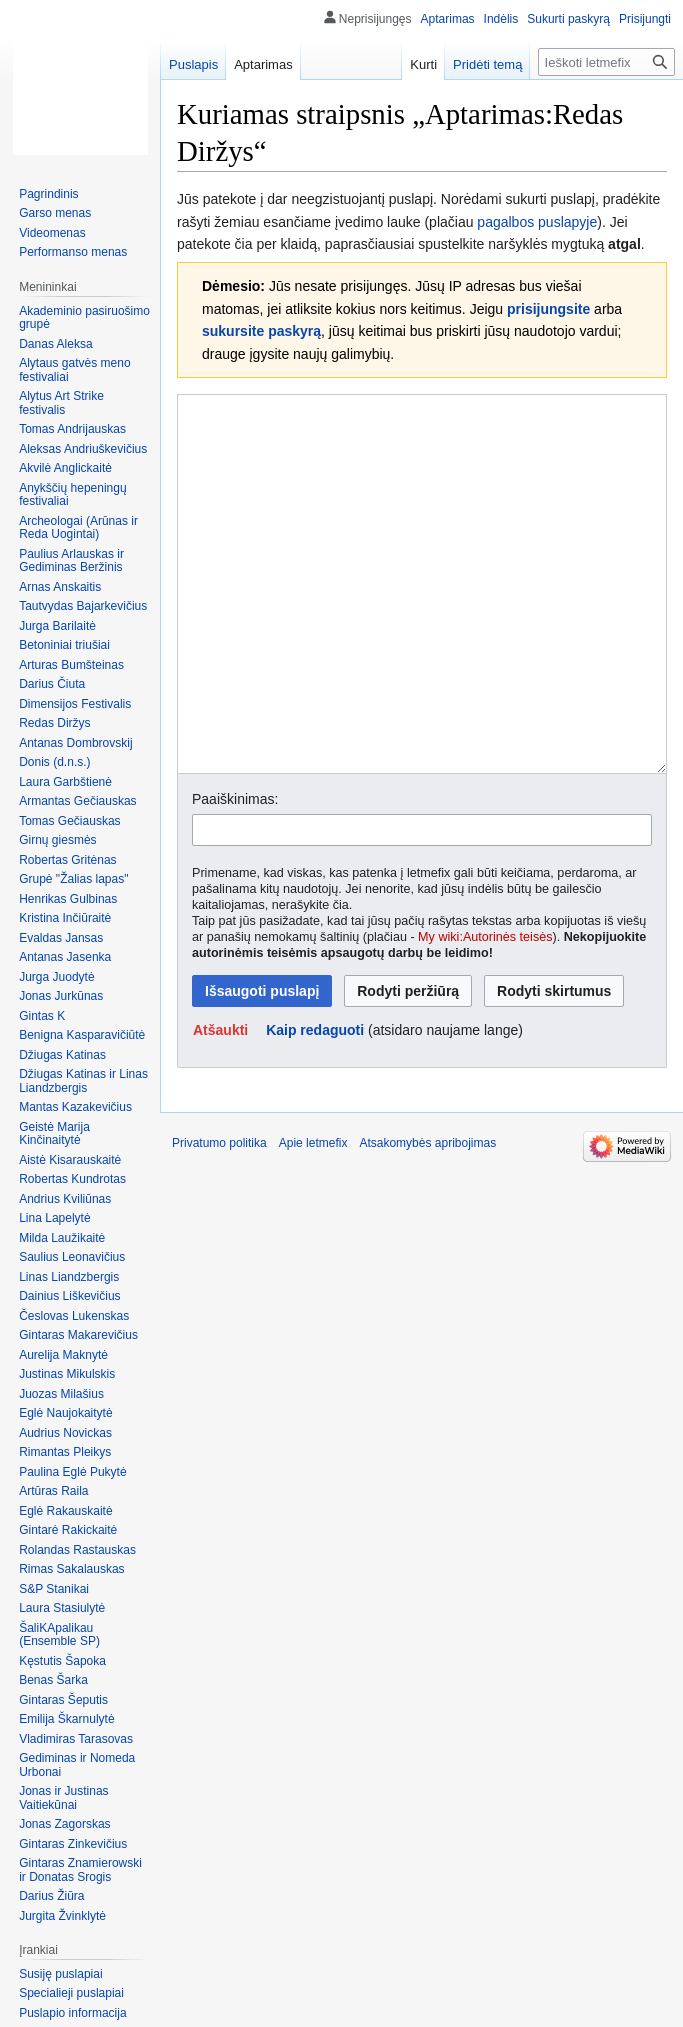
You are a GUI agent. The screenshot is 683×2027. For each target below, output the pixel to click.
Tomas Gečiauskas (69, 821)
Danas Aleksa (55, 344)
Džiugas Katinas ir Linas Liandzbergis (83, 1081)
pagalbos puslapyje (537, 222)
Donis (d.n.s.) (54, 762)
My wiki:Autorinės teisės (485, 1012)
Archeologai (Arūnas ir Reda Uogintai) (78, 528)
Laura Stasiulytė (62, 1608)
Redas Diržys (54, 723)
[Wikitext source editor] (422, 621)
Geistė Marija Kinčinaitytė (54, 1134)
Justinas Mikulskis (67, 1374)
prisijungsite (548, 309)
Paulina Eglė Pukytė (72, 1472)
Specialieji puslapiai (71, 1993)
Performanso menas (73, 252)
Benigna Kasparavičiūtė (82, 1035)
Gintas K (42, 1016)
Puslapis (193, 64)
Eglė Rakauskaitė (65, 1511)
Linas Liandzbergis (69, 1277)
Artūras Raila (53, 1491)
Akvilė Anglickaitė (65, 468)
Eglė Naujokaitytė (65, 1413)
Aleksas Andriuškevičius (83, 449)
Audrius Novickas (65, 1433)
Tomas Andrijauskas (72, 429)
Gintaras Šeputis (63, 1700)
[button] (220, 1105)
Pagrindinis (48, 194)
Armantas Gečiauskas (77, 801)
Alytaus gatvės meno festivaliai (74, 370)
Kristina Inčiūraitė (65, 918)
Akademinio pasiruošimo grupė (84, 318)
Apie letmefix (313, 1218)
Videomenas (52, 233)
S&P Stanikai (54, 1589)
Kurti (423, 64)
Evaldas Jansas (61, 938)
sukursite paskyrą (261, 331)
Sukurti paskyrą (568, 19)
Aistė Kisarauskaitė (70, 1160)
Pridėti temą (487, 64)
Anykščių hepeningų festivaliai (72, 495)
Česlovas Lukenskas (74, 1316)
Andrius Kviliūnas (65, 1199)
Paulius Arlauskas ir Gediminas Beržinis (71, 561)
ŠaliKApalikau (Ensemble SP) (59, 1635)
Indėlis (501, 19)
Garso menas (55, 213)
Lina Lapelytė (54, 1218)
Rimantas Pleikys (65, 1452)
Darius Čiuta (52, 684)
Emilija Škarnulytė (66, 1719)
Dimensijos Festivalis (75, 704)
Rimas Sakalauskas (71, 1569)
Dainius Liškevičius (69, 1296)
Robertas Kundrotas (72, 1179)
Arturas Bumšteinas (71, 665)
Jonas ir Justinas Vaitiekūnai (63, 1798)
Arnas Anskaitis (60, 587)
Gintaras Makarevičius (78, 1335)
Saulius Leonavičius (72, 1257)
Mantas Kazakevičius (75, 1107)
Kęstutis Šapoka (62, 1661)
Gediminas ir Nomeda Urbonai (77, 1765)
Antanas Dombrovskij (75, 743)
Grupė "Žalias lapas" (73, 879)
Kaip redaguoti (315, 1105)
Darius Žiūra (51, 1896)
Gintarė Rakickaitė (68, 1530)
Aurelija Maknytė (63, 1355)
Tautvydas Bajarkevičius (83, 606)
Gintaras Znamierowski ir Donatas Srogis (80, 1870)
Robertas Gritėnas (67, 860)
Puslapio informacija (72, 2013)
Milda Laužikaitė (62, 1238)
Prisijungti (645, 19)
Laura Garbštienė (65, 782)
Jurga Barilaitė (57, 626)
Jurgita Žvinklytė (62, 1916)
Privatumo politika (219, 1218)
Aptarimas (448, 19)
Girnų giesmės (57, 840)
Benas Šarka (53, 1680)
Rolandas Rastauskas (77, 1550)
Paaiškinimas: (235, 874)
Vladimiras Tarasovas (76, 1739)
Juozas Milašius (61, 1394)
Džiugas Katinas (62, 1055)
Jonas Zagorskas (64, 1824)
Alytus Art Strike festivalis (61, 403)
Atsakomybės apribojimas (427, 1218)
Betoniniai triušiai (64, 645)
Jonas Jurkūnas (61, 996)
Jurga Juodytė (56, 977)
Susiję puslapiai (60, 1974)
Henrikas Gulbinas (68, 899)
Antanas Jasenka (65, 957)
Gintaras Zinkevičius (73, 1844)
